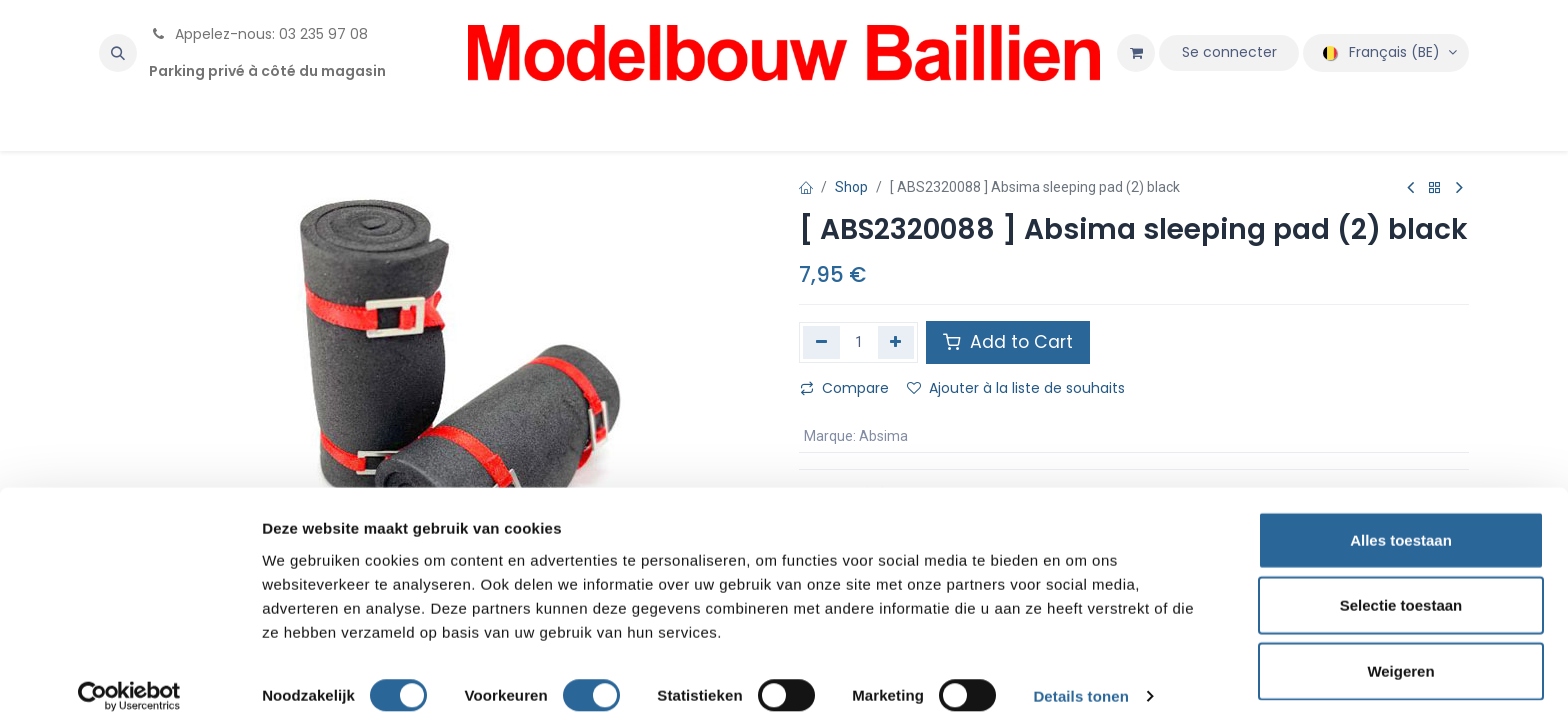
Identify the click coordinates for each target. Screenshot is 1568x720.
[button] (118, 53)
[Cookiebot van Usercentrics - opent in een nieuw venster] (129, 681)
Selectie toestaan (1401, 589)
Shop (851, 187)
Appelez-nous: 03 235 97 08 (258, 34)
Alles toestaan (1401, 523)
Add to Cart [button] (1008, 342)
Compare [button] (844, 388)
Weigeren (1400, 654)
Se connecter (1229, 52)
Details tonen (1080, 680)
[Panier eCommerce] (1136, 53)
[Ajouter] (896, 342)
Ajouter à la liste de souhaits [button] (1016, 388)
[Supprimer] (821, 342)
